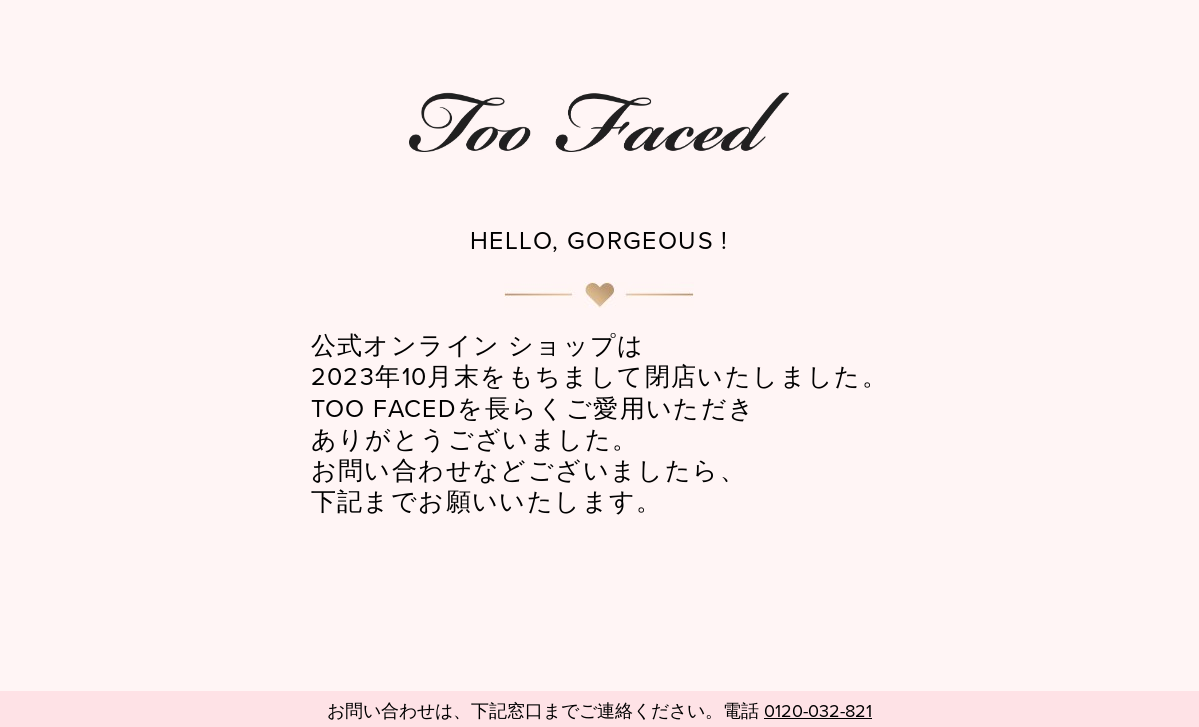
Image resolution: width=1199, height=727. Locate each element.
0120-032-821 (818, 712)
